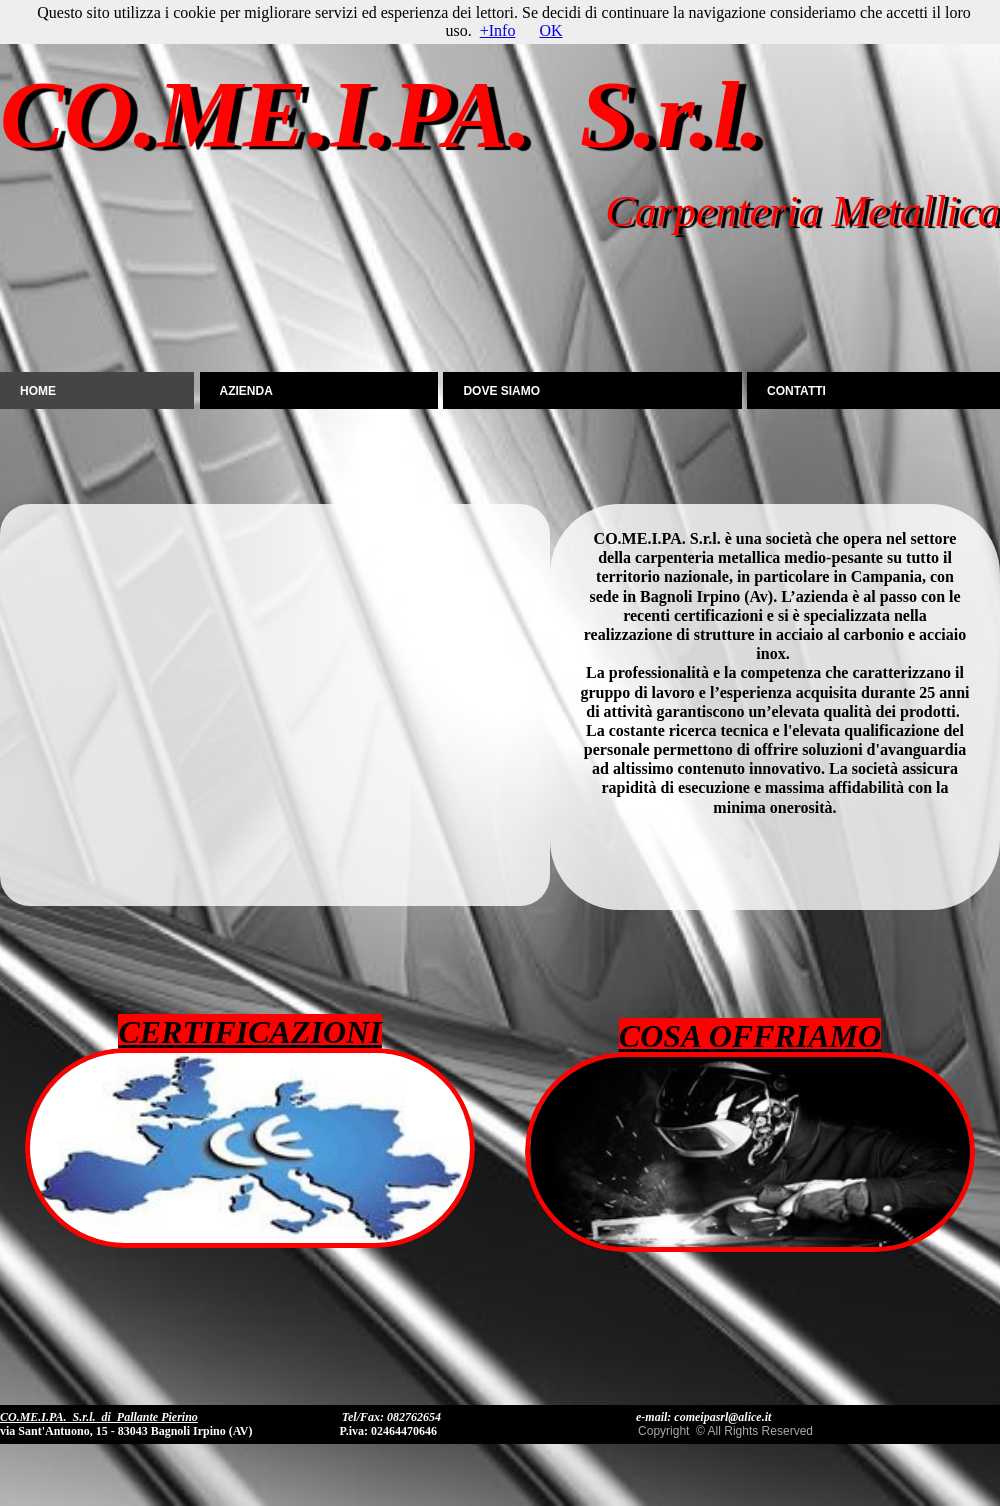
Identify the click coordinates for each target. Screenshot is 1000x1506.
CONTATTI (796, 391)
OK (550, 30)
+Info (498, 30)
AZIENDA (246, 391)
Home (38, 391)
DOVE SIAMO (501, 391)
